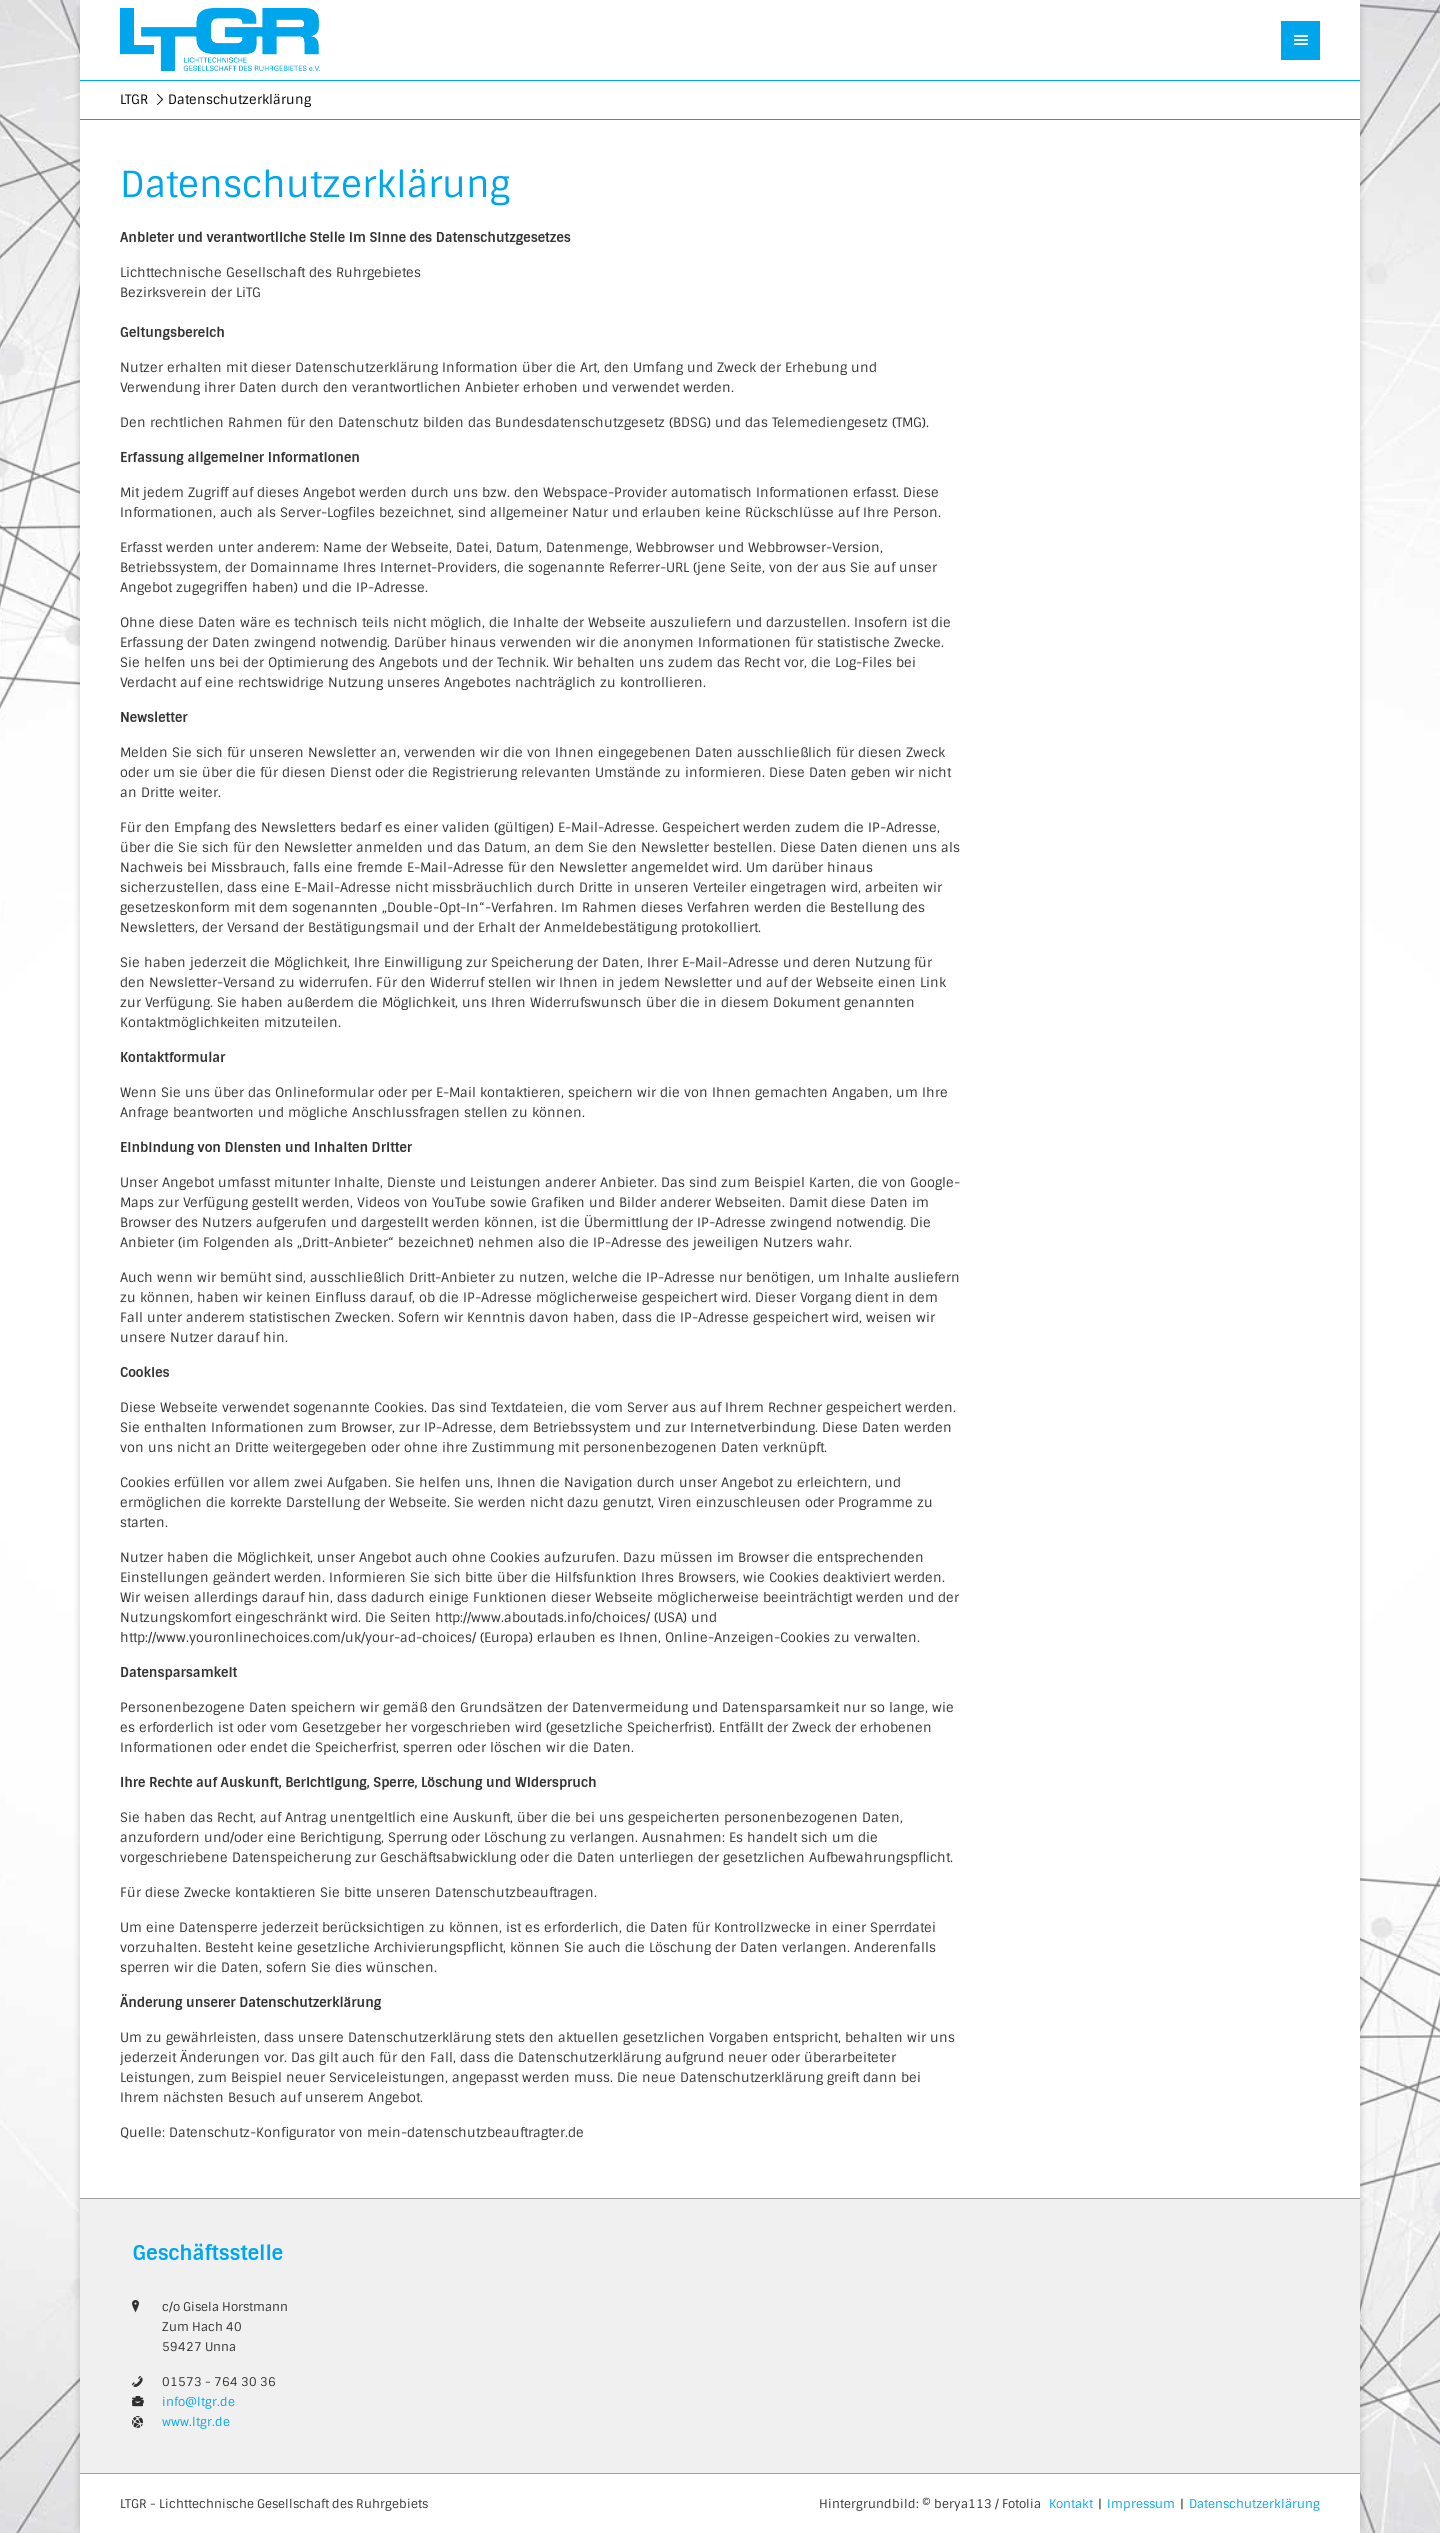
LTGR (134, 99)
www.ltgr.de (196, 2422)
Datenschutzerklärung (1254, 2504)
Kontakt (1071, 2504)
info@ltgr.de (198, 2402)
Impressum (1141, 2504)
